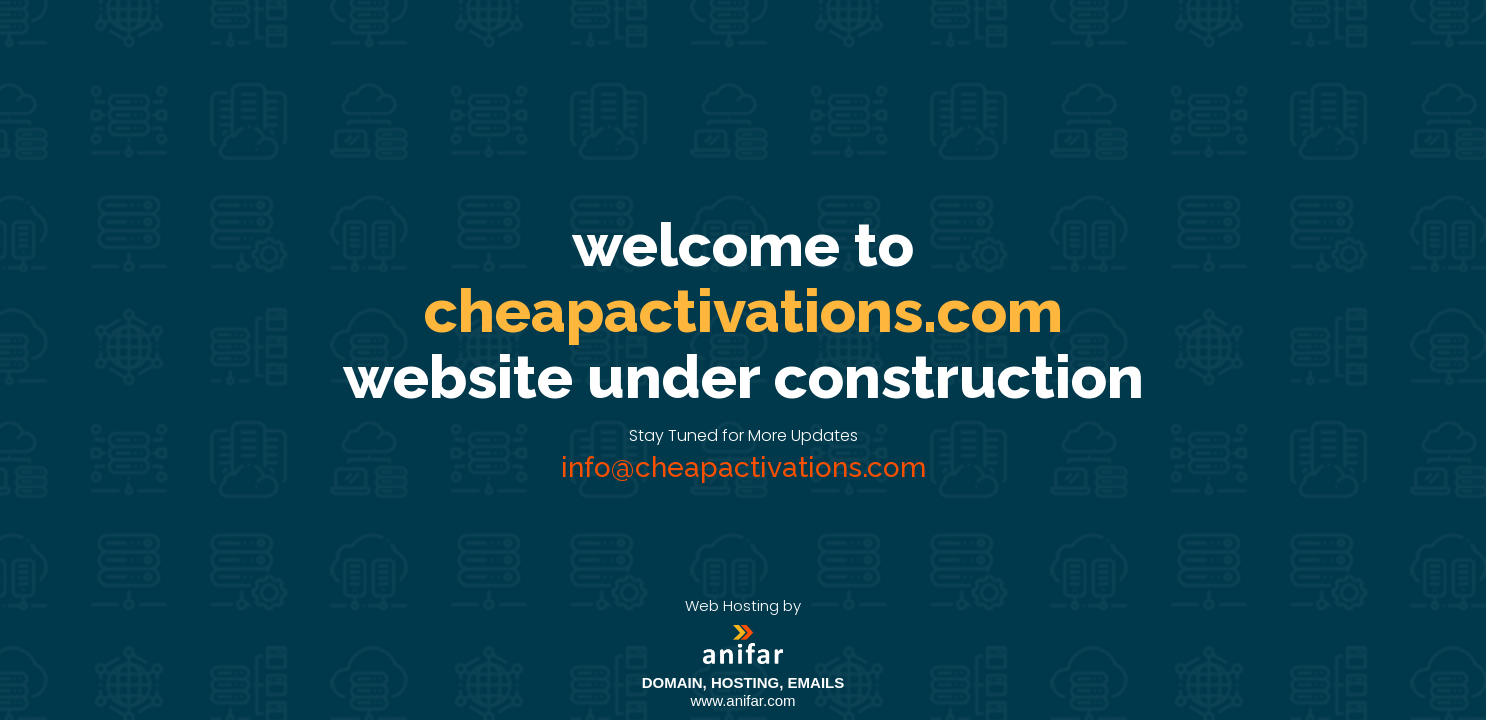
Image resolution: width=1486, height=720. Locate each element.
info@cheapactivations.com (743, 467)
